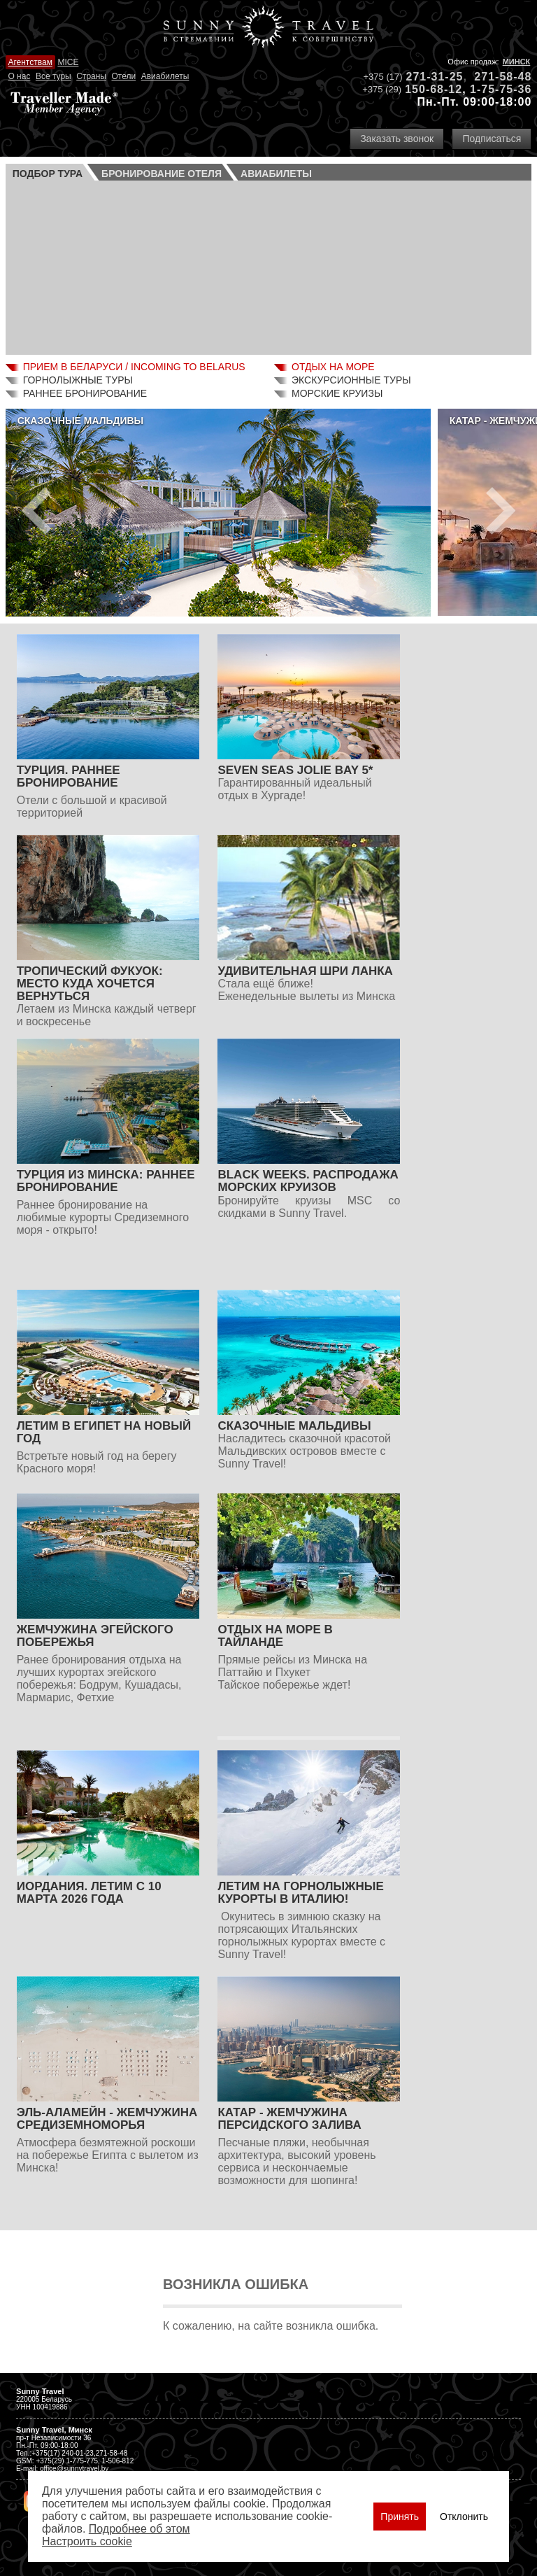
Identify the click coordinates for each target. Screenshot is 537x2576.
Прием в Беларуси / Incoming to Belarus (134, 367)
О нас (19, 76)
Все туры (53, 76)
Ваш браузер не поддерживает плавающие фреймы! (269, 266)
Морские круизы (337, 393)
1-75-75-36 (500, 89)
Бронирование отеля (161, 173)
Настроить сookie (87, 2541)
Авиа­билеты (276, 173)
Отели (123, 76)
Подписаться (491, 138)
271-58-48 (502, 77)
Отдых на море (333, 367)
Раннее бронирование (85, 393)
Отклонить (464, 2516)
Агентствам (30, 62)
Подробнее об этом (139, 2529)
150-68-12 (433, 89)
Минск (517, 61)
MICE (67, 62)
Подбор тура (48, 173)
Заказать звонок (397, 138)
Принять (399, 2516)
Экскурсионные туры (351, 380)
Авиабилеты (165, 76)
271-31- (428, 77)
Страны (91, 76)
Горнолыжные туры (78, 380)
